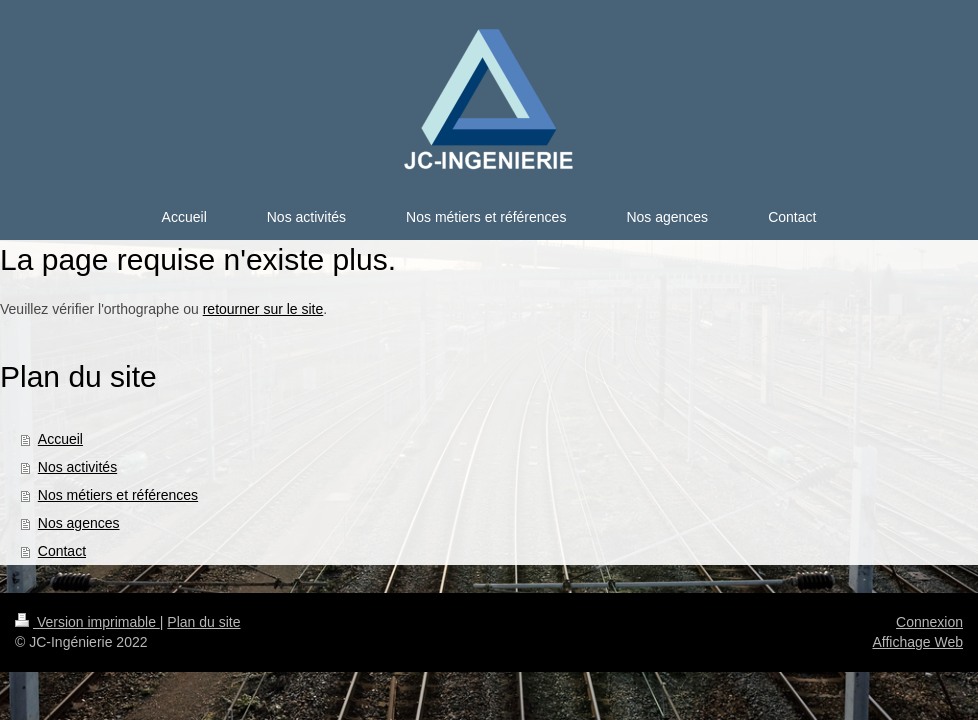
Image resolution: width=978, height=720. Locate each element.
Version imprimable (87, 622)
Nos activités (77, 467)
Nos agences (79, 523)
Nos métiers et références (118, 495)
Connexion (929, 622)
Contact (62, 551)
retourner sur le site (263, 309)
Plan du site (203, 622)
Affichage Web (917, 642)
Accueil (60, 439)
